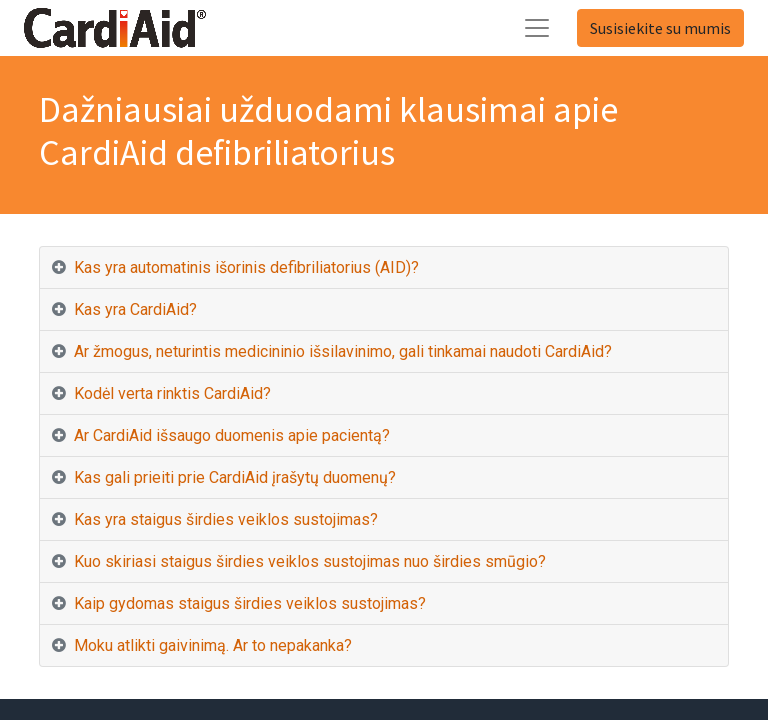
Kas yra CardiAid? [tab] (135, 309)
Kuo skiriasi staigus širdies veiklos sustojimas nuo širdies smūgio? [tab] (310, 561)
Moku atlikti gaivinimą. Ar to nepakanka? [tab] (213, 645)
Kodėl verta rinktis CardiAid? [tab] (172, 393)
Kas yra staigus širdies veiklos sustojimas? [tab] (226, 519)
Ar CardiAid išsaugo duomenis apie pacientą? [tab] (232, 435)
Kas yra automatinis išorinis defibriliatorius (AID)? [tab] (246, 267)
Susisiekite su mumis (660, 28)
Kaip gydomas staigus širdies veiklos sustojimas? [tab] (250, 603)
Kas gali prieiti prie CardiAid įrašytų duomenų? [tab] (235, 477)
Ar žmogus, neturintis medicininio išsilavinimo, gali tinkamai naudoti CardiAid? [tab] (343, 351)
